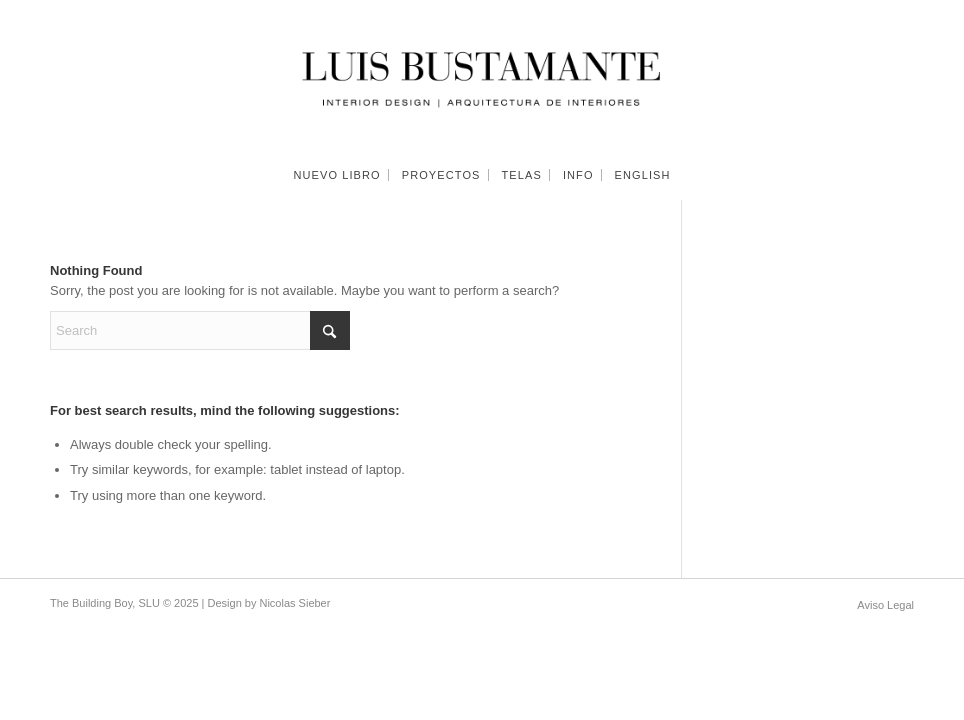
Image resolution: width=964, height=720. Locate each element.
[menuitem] (336, 175)
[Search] (200, 330)
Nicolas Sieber (294, 603)
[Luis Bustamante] (482, 75)
